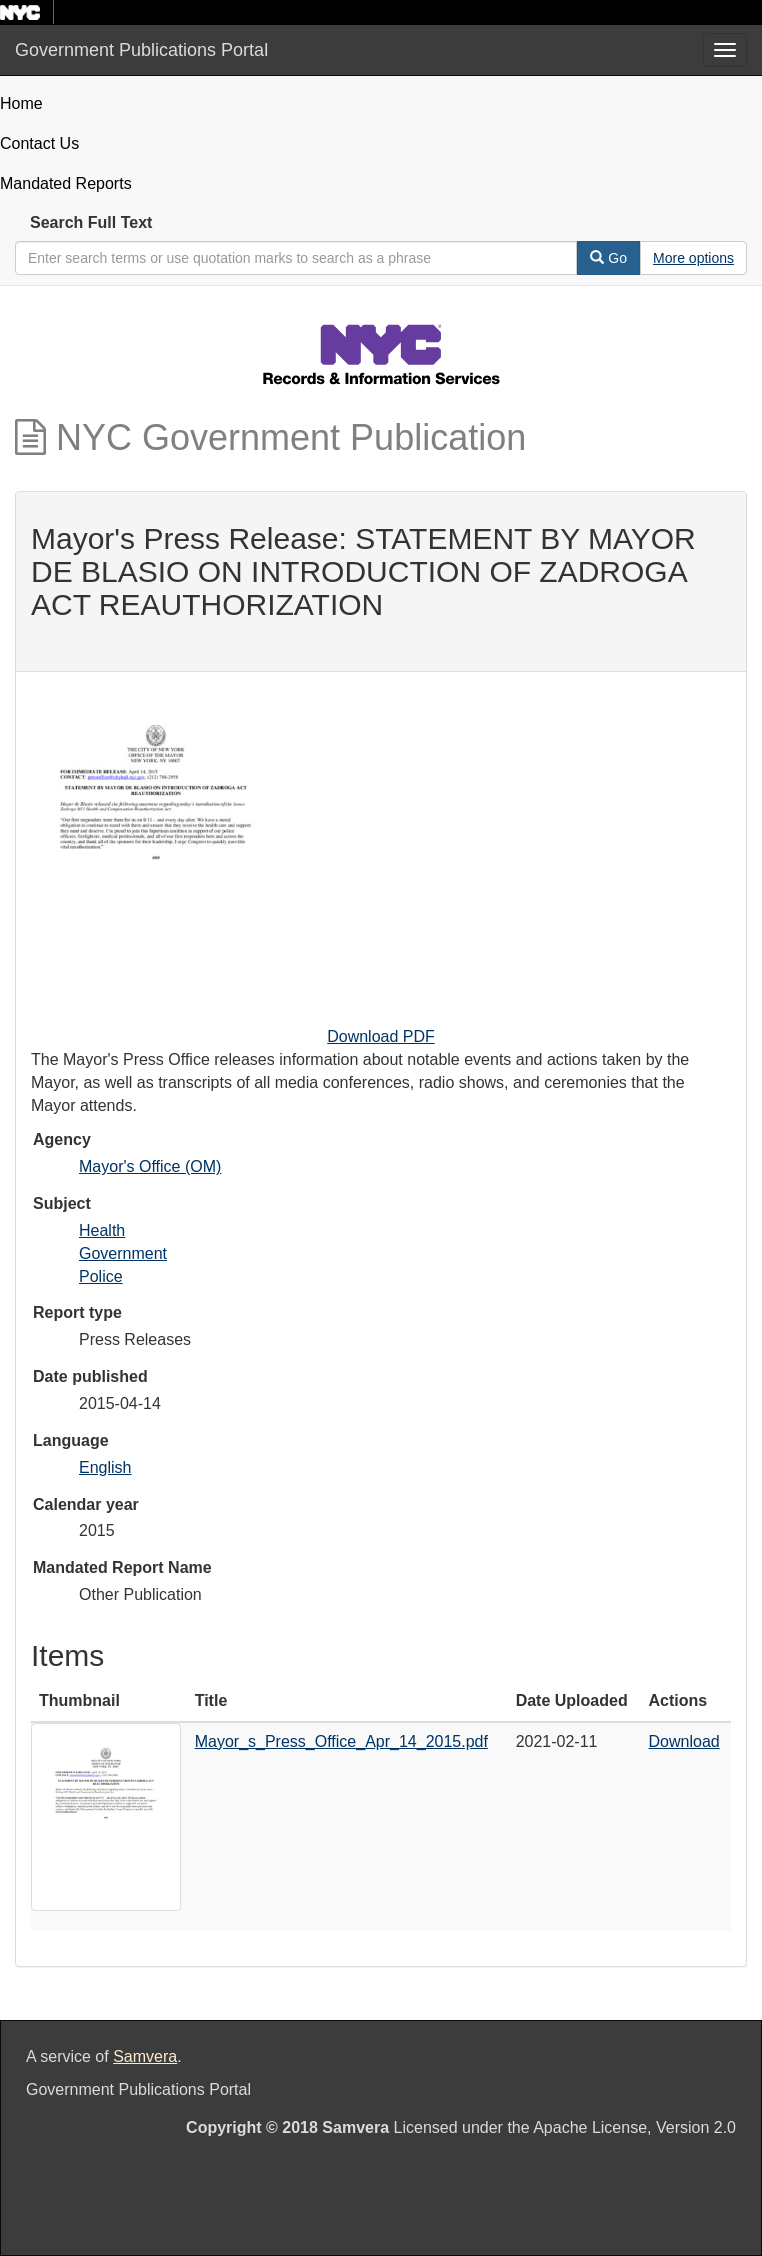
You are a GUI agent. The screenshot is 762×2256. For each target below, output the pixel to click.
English (105, 1467)
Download (684, 1741)
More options (693, 258)
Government (123, 1253)
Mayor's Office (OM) (150, 1166)
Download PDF (381, 1036)
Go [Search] (608, 258)
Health (102, 1230)
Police (101, 1276)
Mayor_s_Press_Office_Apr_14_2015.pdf (341, 1741)
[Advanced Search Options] (693, 258)
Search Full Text (91, 222)
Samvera (145, 2056)
